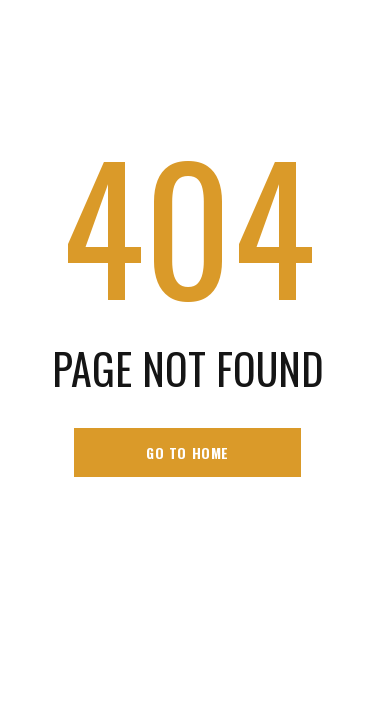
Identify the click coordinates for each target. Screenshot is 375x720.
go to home (187, 452)
